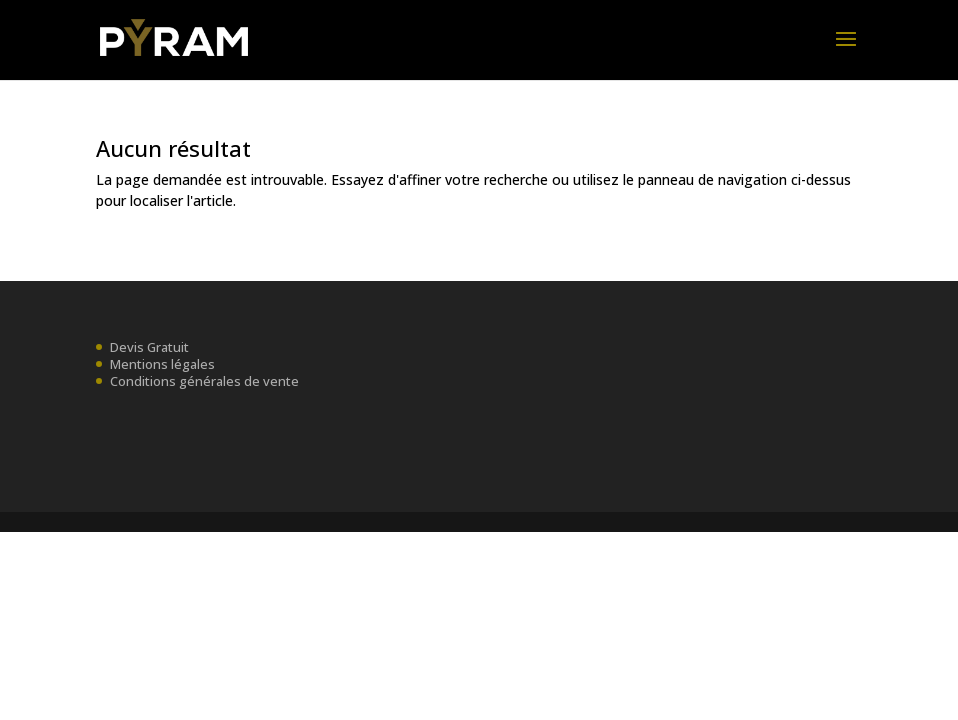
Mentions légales (162, 364)
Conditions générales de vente (204, 381)
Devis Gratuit (149, 347)
